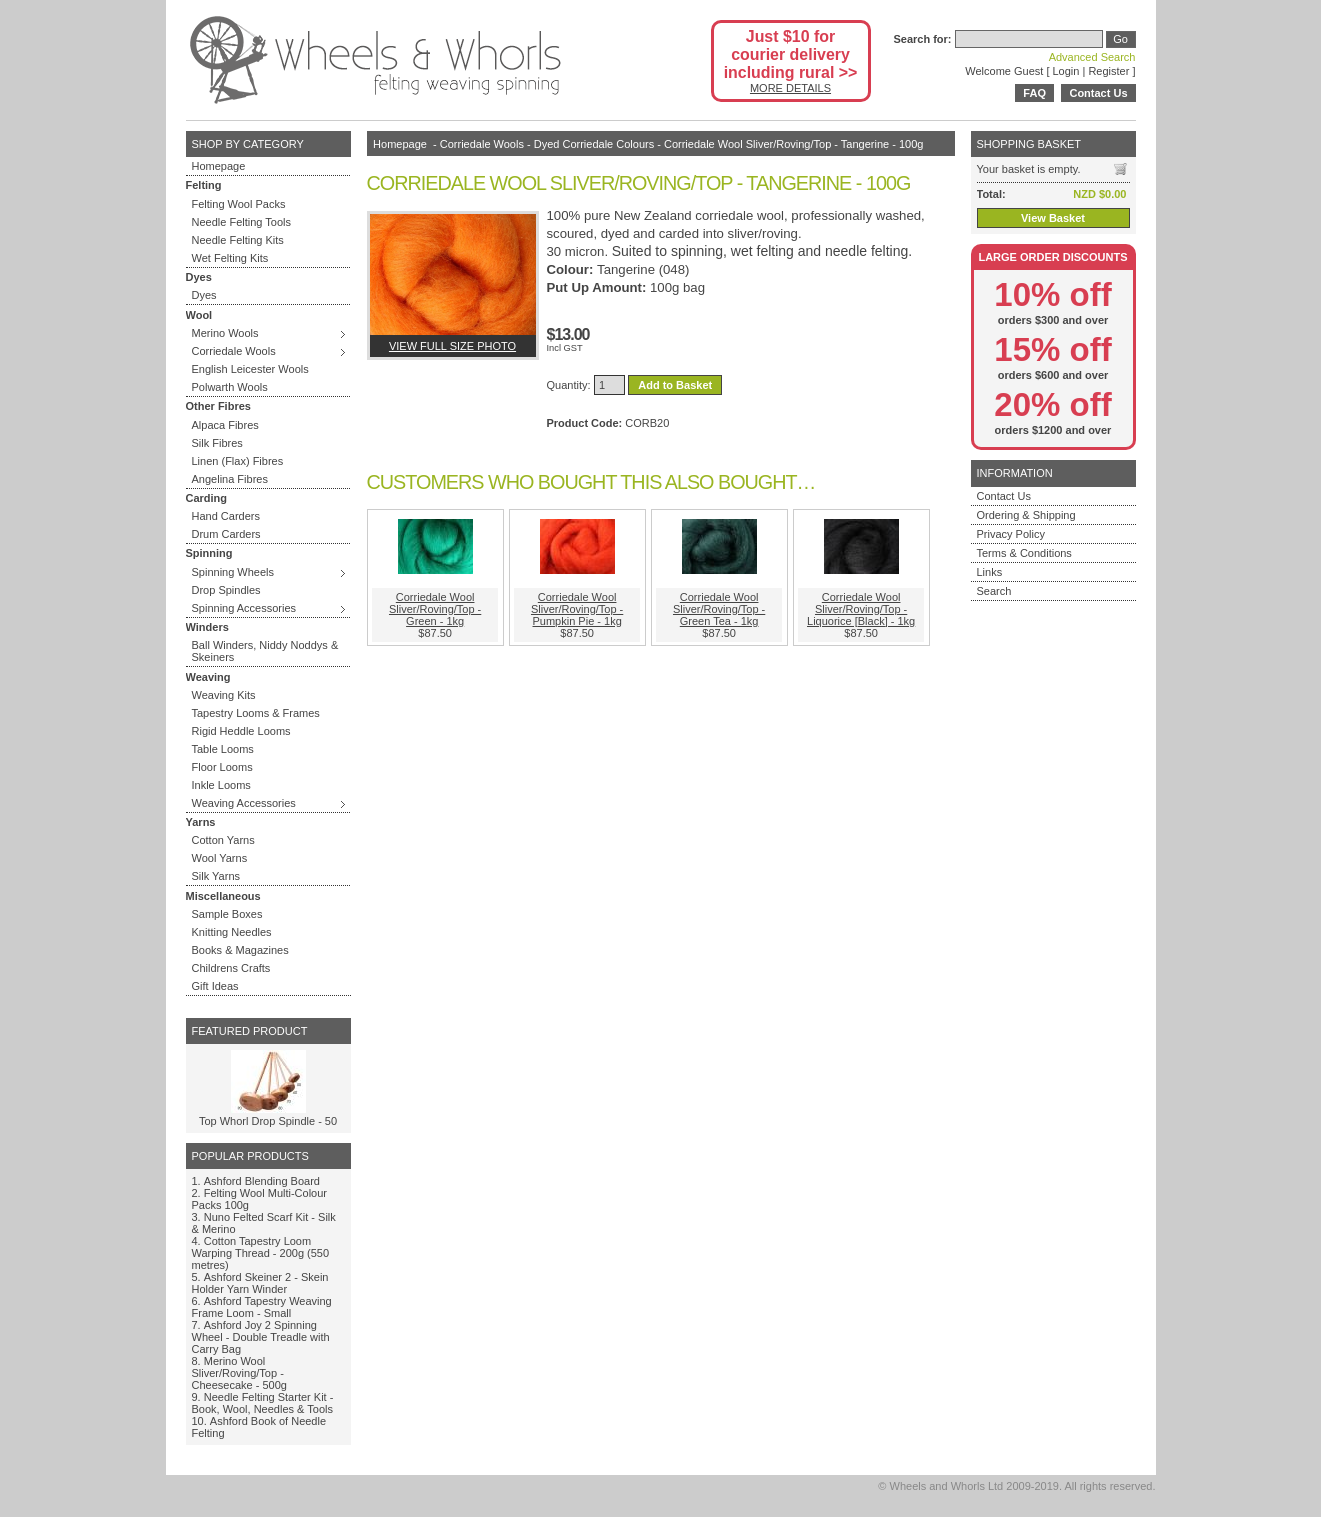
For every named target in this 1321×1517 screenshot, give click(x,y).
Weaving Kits (224, 695)
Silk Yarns (216, 876)
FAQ (1034, 93)
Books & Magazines (240, 950)
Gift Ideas (215, 986)
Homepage (219, 166)
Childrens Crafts (231, 968)
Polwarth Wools (230, 387)
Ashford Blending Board (262, 1181)
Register (1108, 71)
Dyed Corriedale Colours (594, 144)
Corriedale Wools (234, 351)
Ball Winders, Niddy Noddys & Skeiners (265, 651)
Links (990, 572)
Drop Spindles (226, 590)
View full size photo (452, 346)
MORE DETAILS (790, 88)
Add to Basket (675, 385)
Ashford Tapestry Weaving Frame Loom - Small (262, 1307)
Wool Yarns (220, 858)
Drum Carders (226, 534)
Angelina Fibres (230, 479)
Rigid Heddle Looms (241, 731)
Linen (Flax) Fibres (238, 461)
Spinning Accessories (244, 608)
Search (994, 591)
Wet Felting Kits (230, 258)
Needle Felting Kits (238, 240)
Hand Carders (226, 516)
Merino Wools (225, 333)
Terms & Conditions (1024, 553)
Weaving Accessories (244, 803)
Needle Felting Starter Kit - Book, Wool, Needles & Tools (263, 1403)
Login (1066, 71)
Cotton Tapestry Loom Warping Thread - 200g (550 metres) (261, 1253)
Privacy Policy (1011, 534)
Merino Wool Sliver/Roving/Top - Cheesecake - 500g (239, 1373)
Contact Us (1098, 93)
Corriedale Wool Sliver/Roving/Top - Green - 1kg (435, 609)
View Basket (1053, 218)
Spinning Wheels (233, 572)
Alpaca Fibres (225, 425)
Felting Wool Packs (239, 204)
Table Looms (223, 749)
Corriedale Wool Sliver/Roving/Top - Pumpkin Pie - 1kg (577, 609)
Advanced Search (1092, 57)
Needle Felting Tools (241, 222)
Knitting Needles (232, 932)
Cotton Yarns (223, 840)
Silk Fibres (217, 443)
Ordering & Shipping (1026, 515)
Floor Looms (222, 767)
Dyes (204, 295)
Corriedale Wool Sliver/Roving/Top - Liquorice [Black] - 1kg (861, 609)
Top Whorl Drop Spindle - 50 (268, 1121)
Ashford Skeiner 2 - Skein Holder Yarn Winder (260, 1283)
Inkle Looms (221, 785)
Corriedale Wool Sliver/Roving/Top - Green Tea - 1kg (719, 609)
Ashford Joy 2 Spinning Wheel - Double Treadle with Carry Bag (261, 1337)
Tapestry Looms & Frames (256, 713)
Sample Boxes (227, 914)
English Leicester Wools (250, 369)
